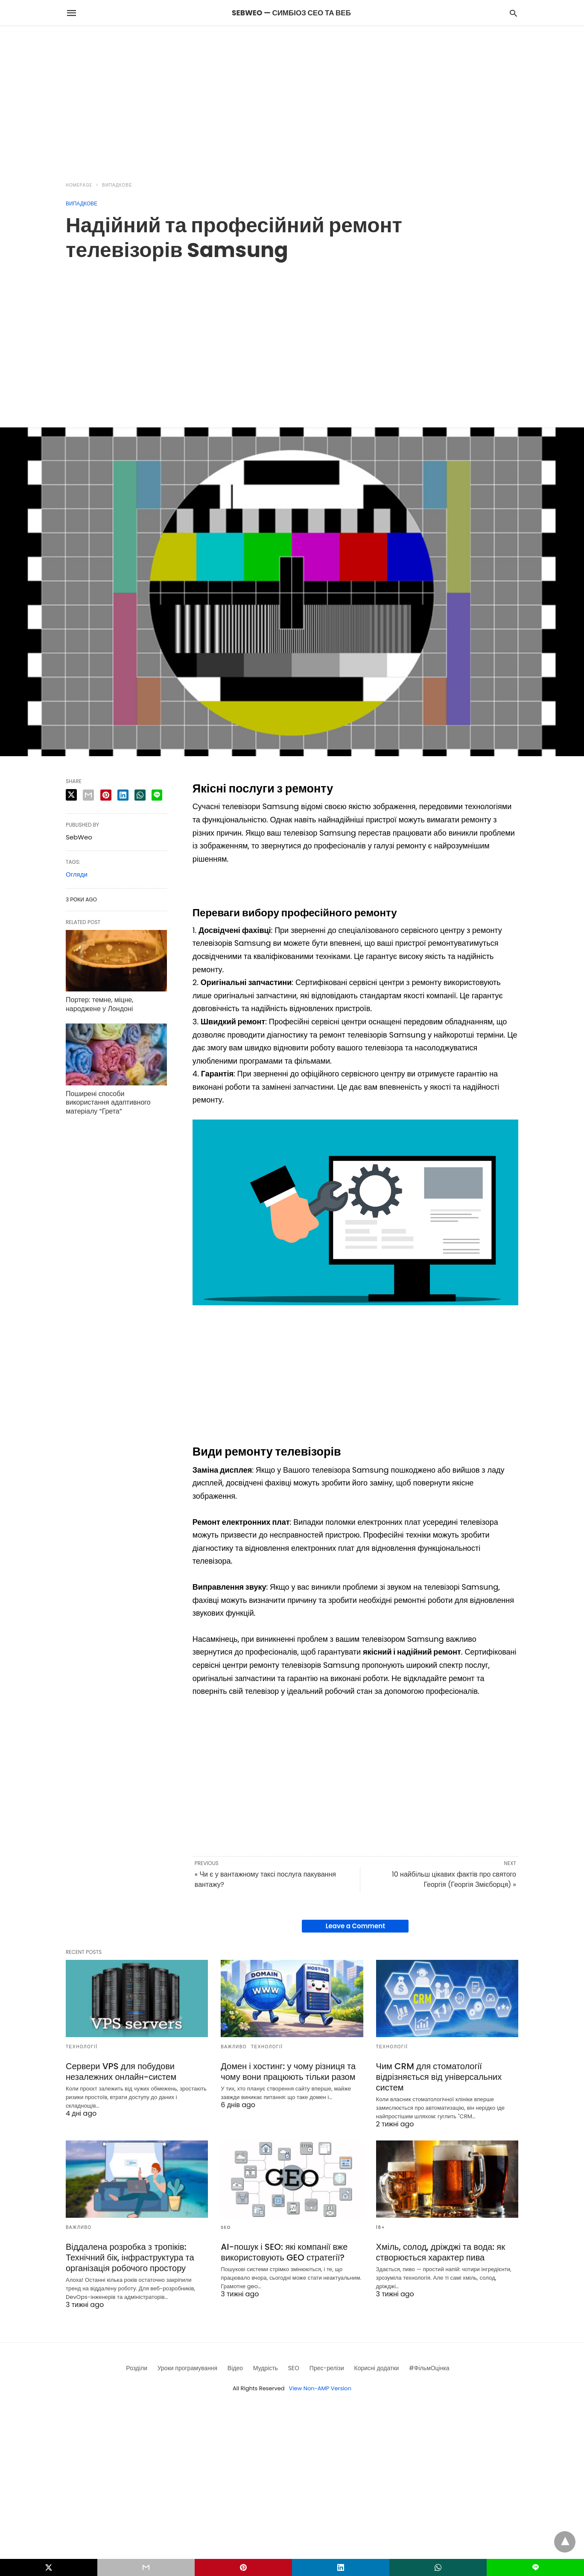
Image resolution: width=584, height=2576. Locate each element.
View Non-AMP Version (320, 2388)
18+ (380, 2227)
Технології (82, 2047)
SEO (226, 2227)
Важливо (234, 2047)
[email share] (88, 795)
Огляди (77, 874)
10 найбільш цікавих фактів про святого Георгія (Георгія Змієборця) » (454, 1879)
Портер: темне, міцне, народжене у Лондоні (99, 1004)
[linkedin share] (122, 795)
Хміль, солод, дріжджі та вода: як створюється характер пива (440, 2252)
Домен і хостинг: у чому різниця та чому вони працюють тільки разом (288, 2071)
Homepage (79, 185)
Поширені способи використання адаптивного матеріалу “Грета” (108, 1103)
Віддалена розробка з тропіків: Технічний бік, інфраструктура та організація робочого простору (130, 2257)
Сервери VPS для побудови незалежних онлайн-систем (121, 2071)
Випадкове (117, 185)
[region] (292, 98)
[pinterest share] (105, 795)
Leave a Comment (355, 1925)
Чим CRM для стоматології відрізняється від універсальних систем (439, 2077)
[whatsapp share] (140, 795)
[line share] (157, 795)
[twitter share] (71, 795)
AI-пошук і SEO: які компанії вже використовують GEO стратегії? (284, 2252)
